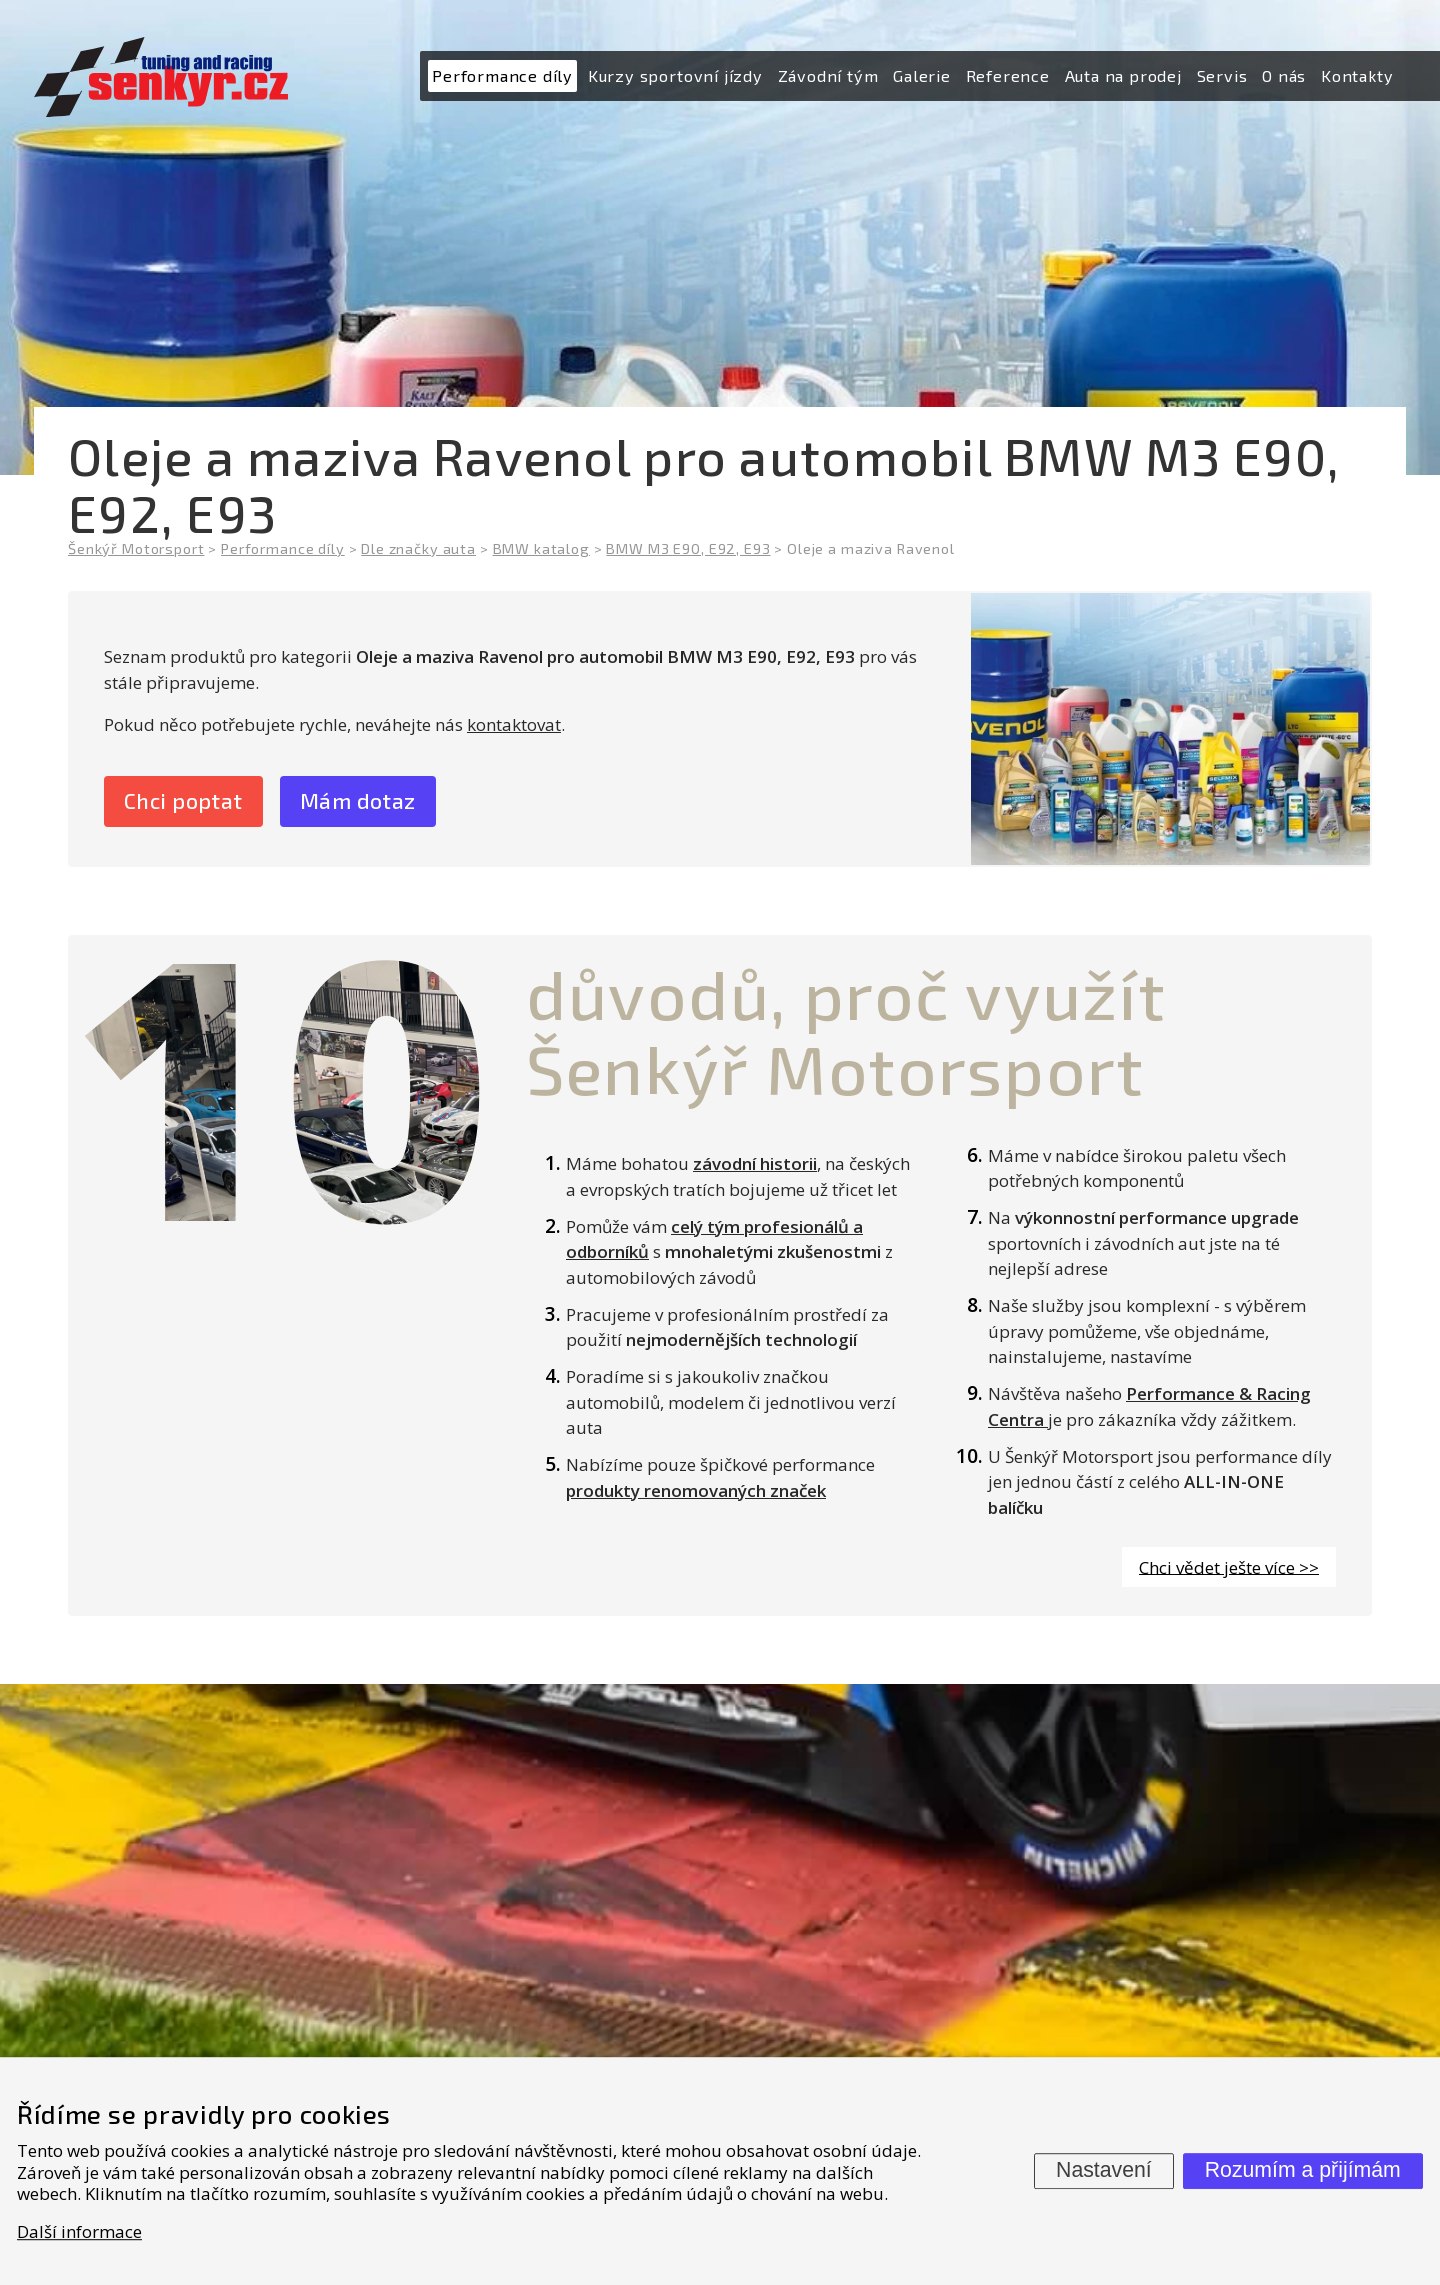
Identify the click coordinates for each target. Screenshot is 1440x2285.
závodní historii (755, 1165)
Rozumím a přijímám (1303, 2170)
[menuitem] (502, 76)
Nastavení (1104, 2170)
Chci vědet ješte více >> (1229, 1568)
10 (281, 1083)
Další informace (79, 2231)
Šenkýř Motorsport (136, 548)
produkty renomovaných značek (696, 1492)
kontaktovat (514, 724)
